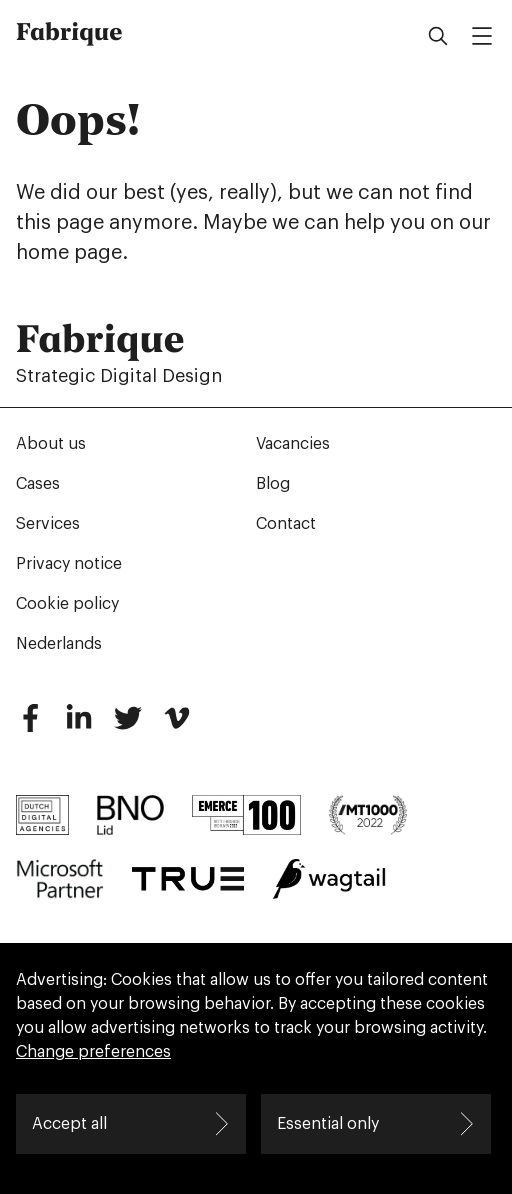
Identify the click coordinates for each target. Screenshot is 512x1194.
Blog (273, 484)
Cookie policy (67, 604)
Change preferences (93, 1052)
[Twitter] (128, 726)
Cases (38, 484)
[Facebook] (30, 726)
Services (48, 524)
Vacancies (293, 444)
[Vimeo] (177, 726)
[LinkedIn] (79, 726)
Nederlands (59, 644)
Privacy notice (69, 564)
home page (69, 253)
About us (51, 444)
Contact (286, 524)
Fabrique (69, 32)
